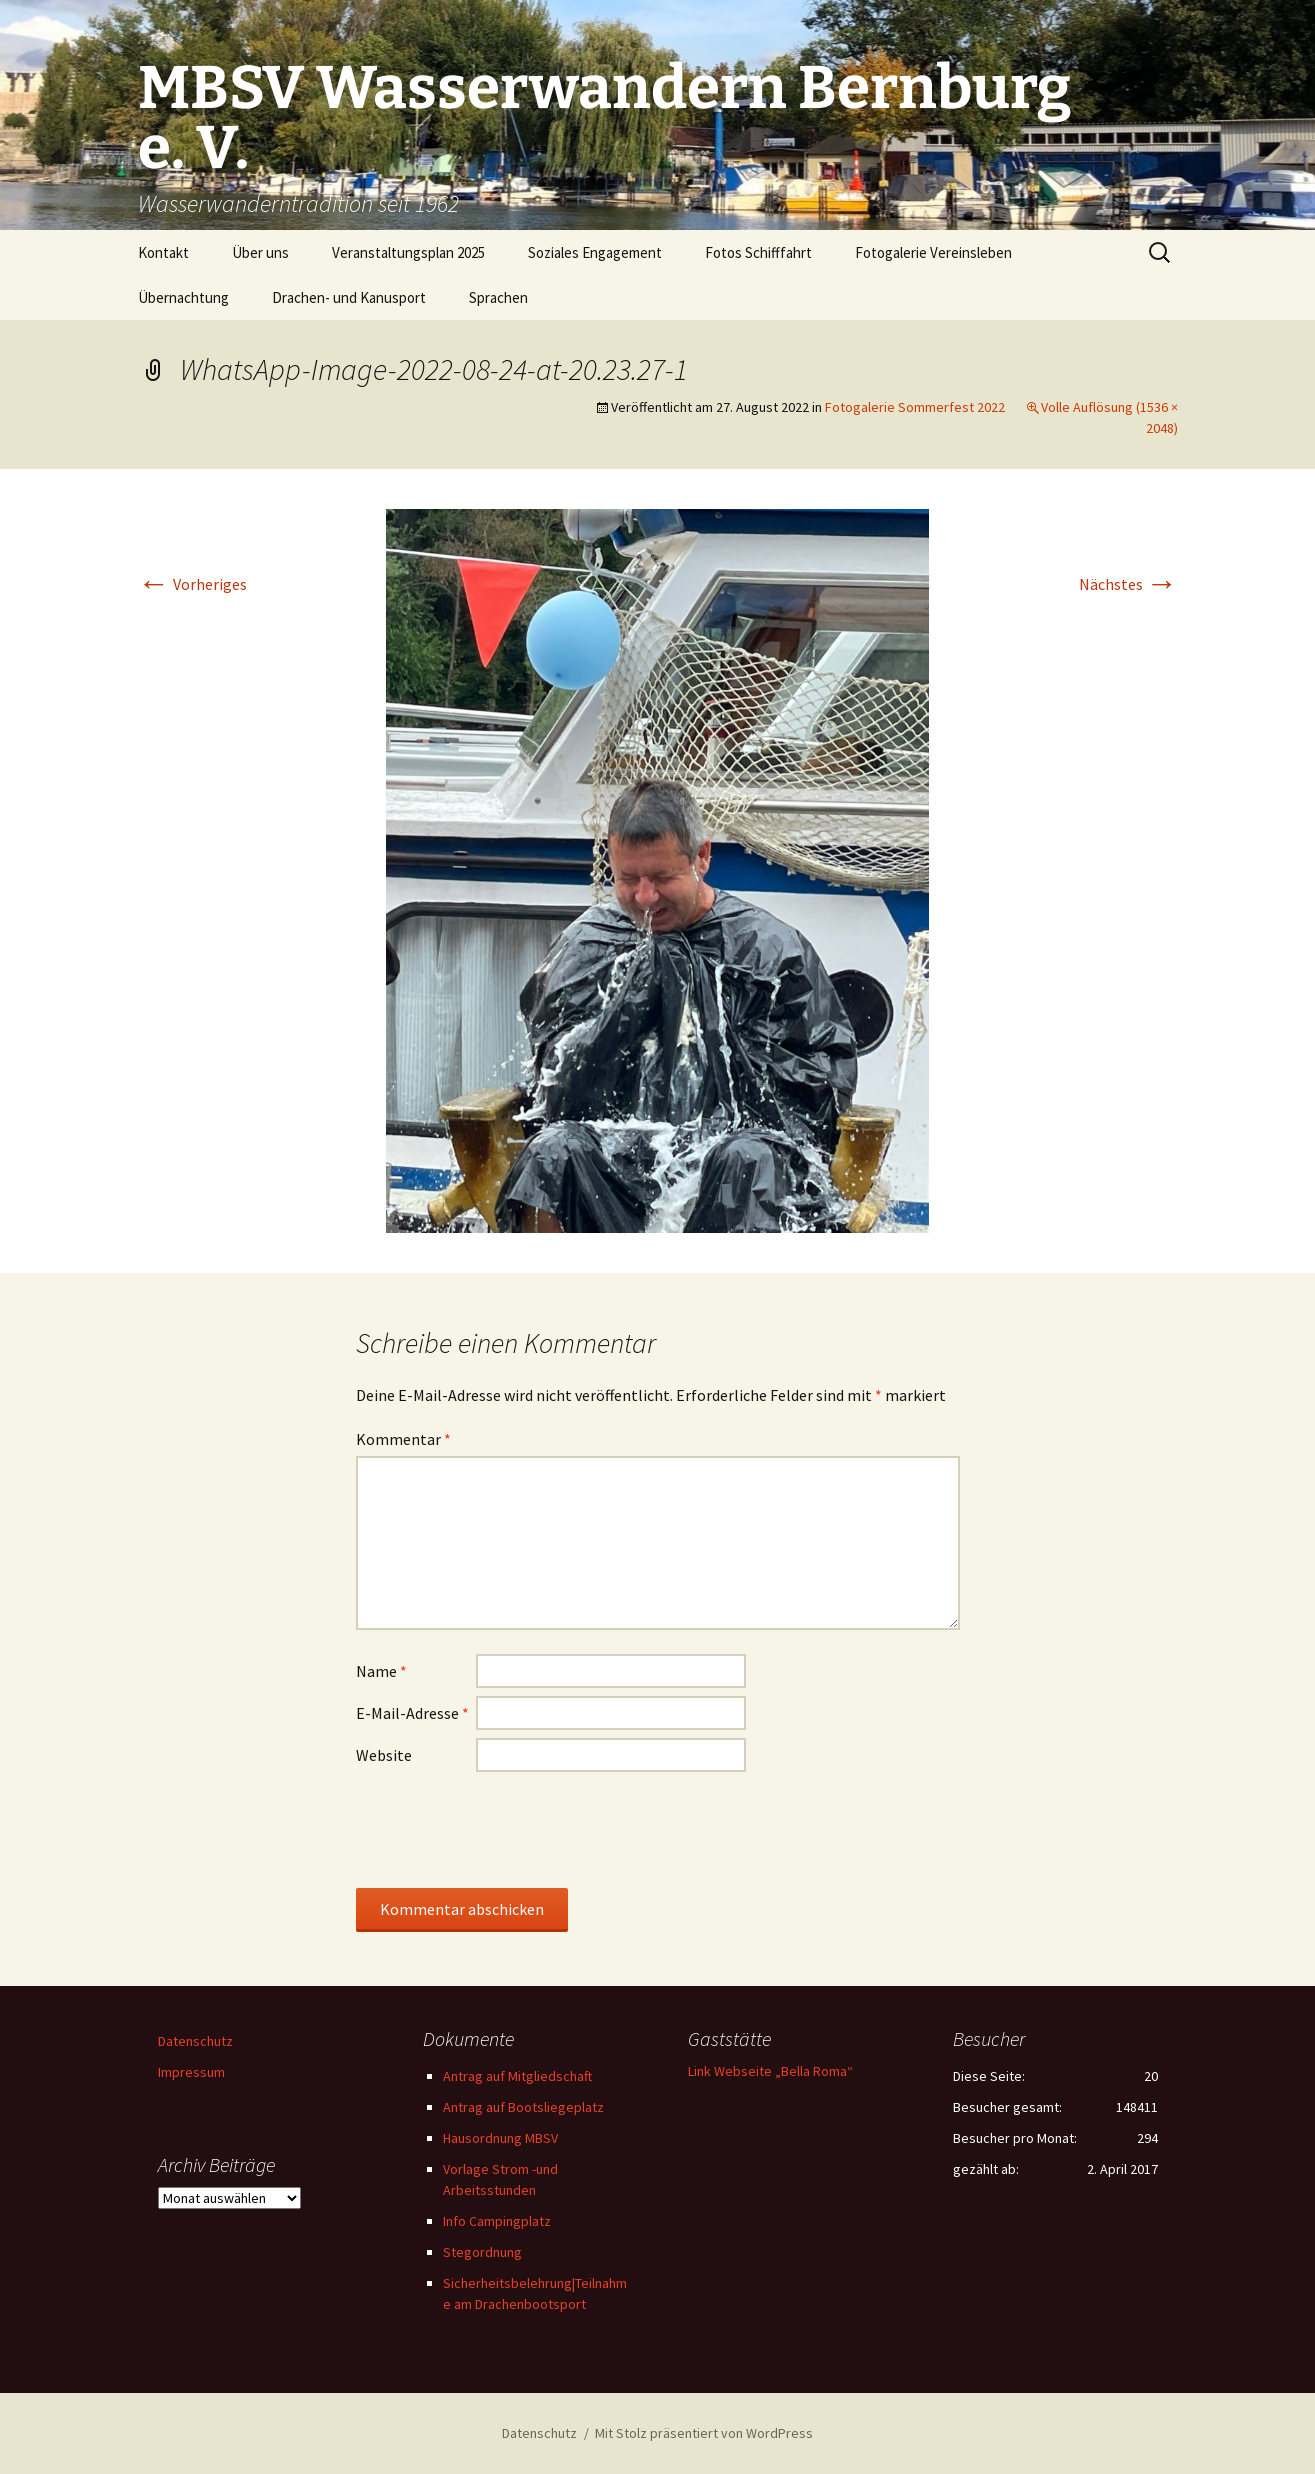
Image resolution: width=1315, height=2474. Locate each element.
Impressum (191, 2072)
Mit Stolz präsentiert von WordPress (704, 2433)
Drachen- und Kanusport (349, 297)
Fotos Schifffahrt (758, 252)
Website (384, 1755)
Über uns (260, 252)
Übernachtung (183, 297)
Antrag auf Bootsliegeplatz (523, 2107)
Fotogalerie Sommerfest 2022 (915, 407)
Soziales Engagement (595, 252)
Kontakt (163, 252)
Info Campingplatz (497, 2221)
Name (381, 1671)
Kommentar (403, 1439)
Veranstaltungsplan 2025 (408, 252)
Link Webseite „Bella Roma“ (770, 2071)
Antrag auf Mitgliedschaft (517, 2076)
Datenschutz (195, 2041)
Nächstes (1128, 584)
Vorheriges (192, 584)
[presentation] (508, 1829)
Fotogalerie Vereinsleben (933, 252)
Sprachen (498, 297)
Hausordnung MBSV (500, 2138)
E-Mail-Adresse (412, 1713)
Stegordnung (482, 2252)
